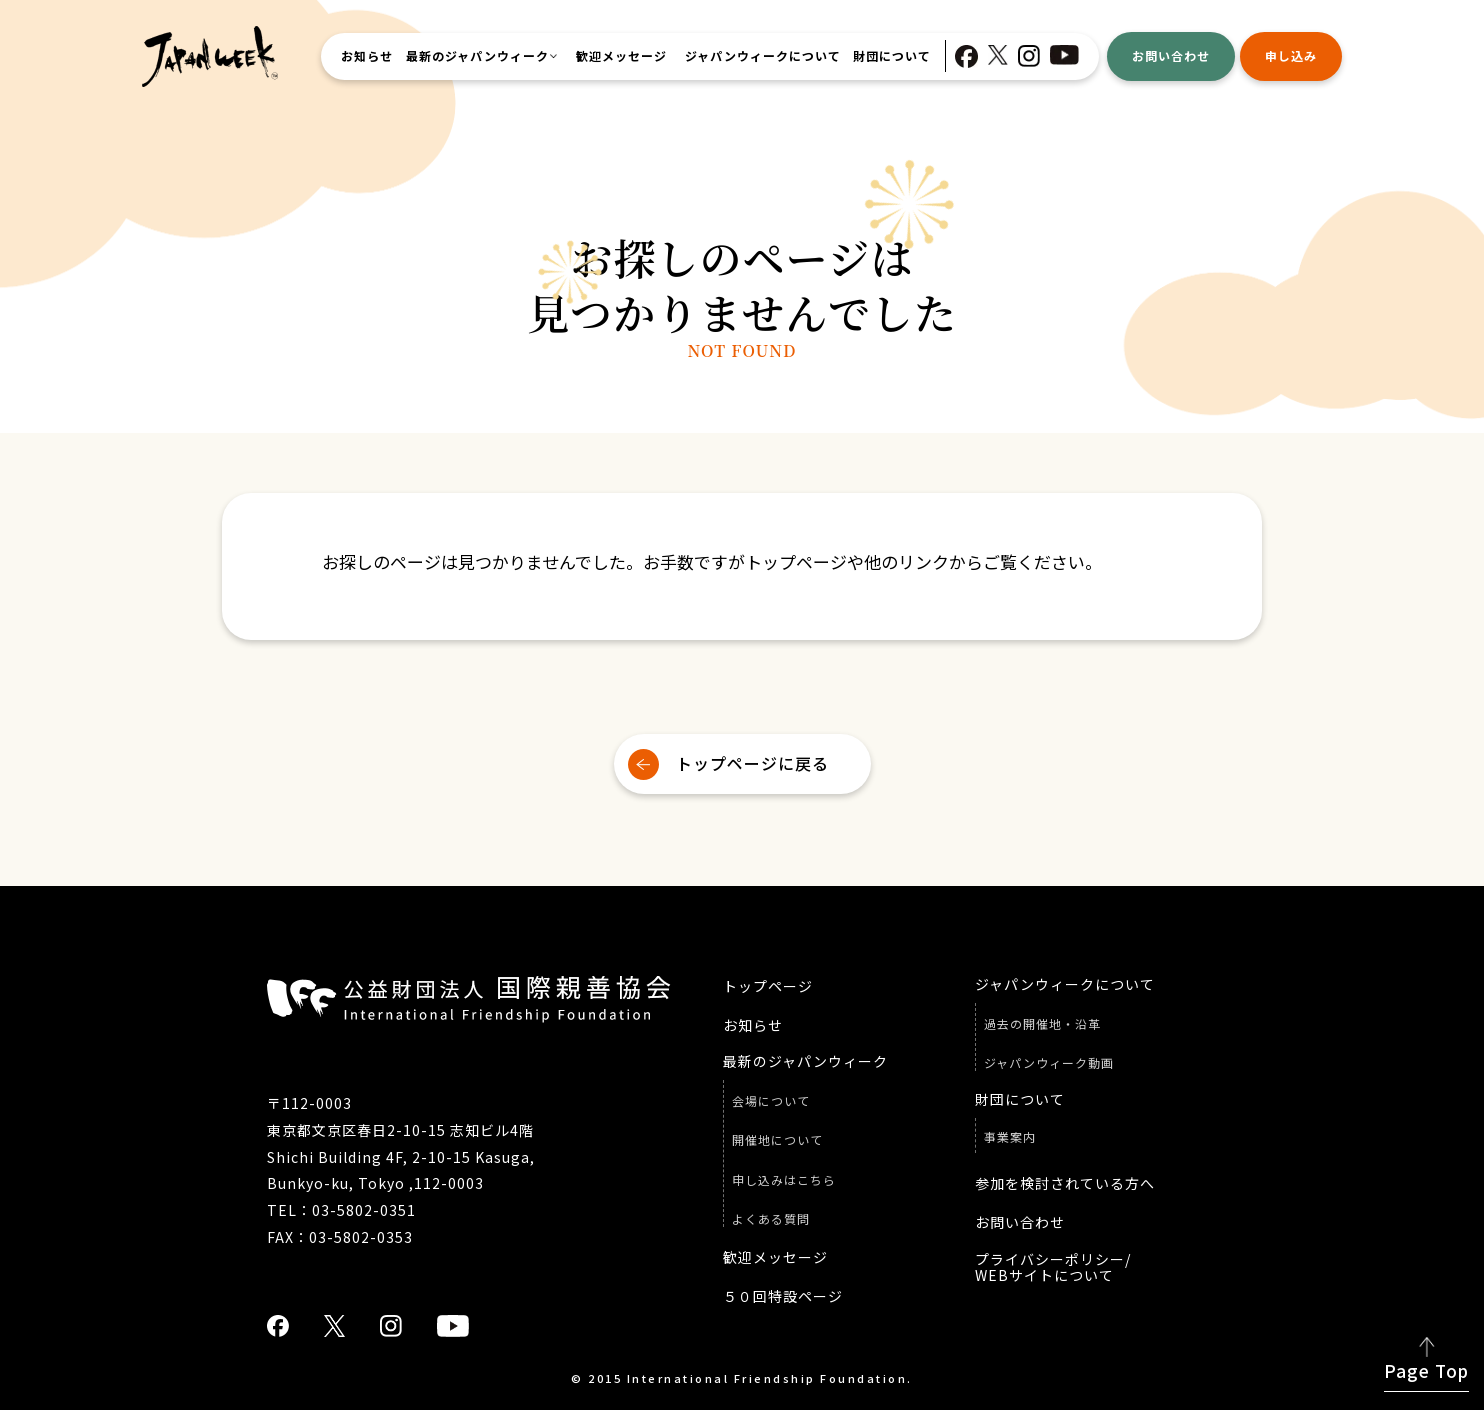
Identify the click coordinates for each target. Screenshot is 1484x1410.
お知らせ (367, 56)
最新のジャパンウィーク (477, 56)
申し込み (1291, 55)
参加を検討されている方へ (1065, 1183)
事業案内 (1010, 1137)
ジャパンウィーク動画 (1049, 1063)
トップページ (768, 986)
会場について (771, 1101)
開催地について (777, 1140)
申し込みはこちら (784, 1180)
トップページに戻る (752, 763)
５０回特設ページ (783, 1296)
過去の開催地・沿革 (1042, 1024)
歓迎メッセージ (621, 56)
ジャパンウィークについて (763, 56)
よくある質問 (771, 1219)
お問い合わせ (1171, 55)
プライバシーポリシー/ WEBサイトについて (1053, 1268)
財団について (892, 56)
